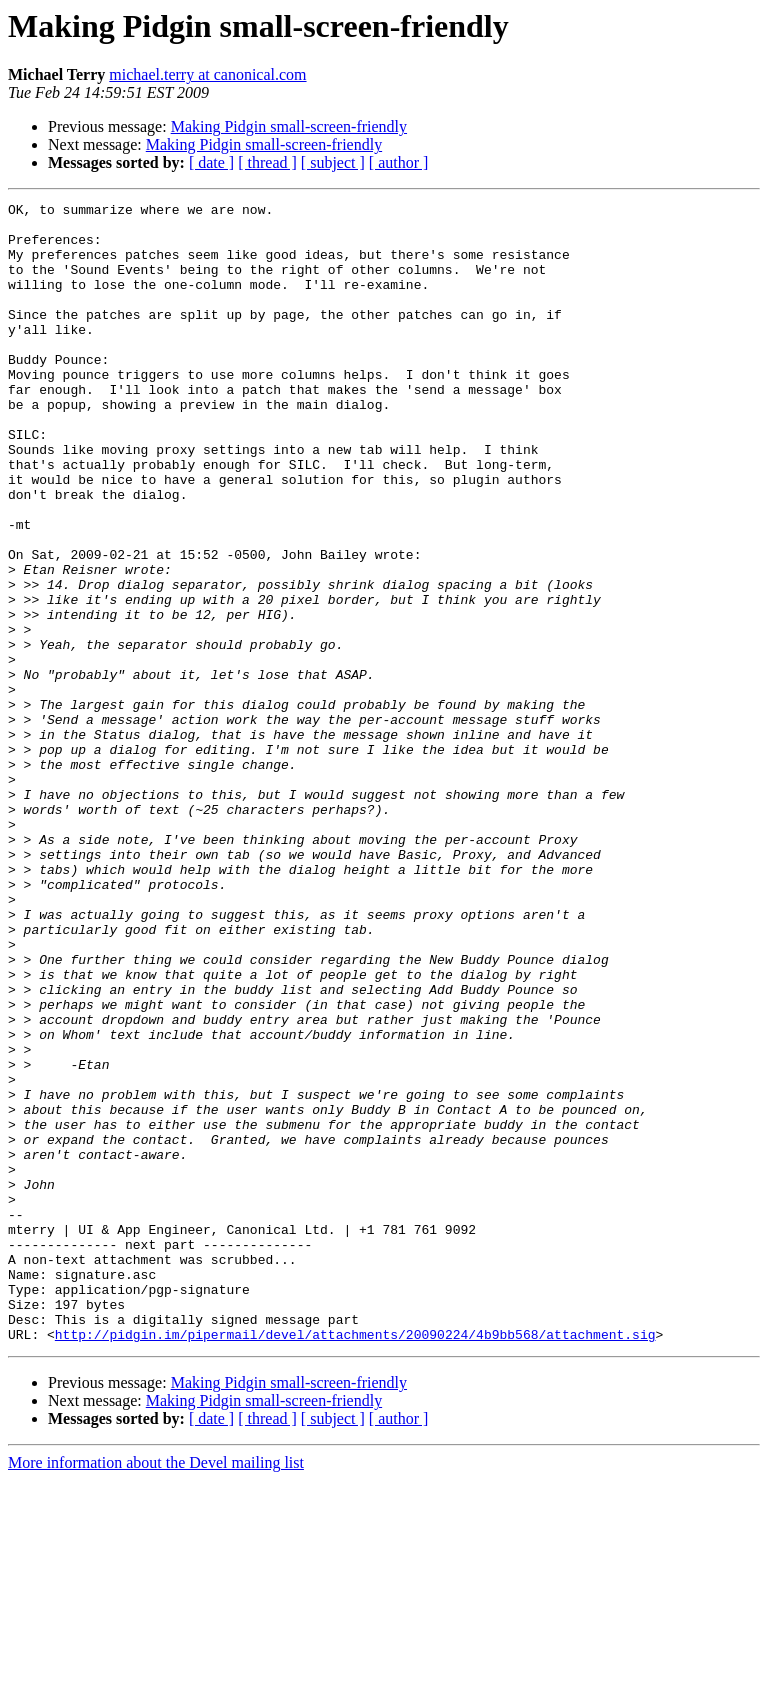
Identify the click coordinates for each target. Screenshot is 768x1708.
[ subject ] (333, 162)
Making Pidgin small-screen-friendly (289, 126)
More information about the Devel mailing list (156, 1690)
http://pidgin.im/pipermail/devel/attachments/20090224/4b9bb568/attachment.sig (355, 1562)
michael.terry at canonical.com (207, 74)
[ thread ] (267, 162)
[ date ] (211, 162)
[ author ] (399, 162)
